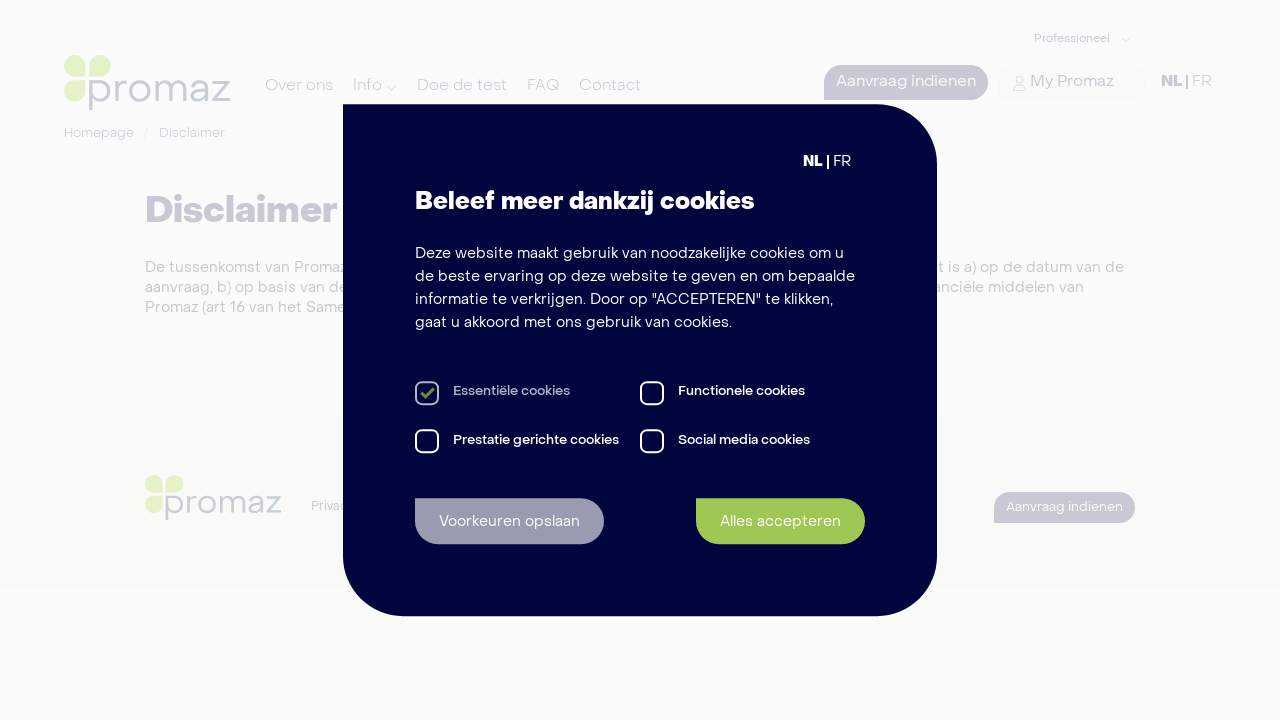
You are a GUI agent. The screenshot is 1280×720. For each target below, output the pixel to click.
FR (842, 162)
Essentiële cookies (511, 392)
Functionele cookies (741, 392)
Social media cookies (744, 440)
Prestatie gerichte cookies (536, 440)
